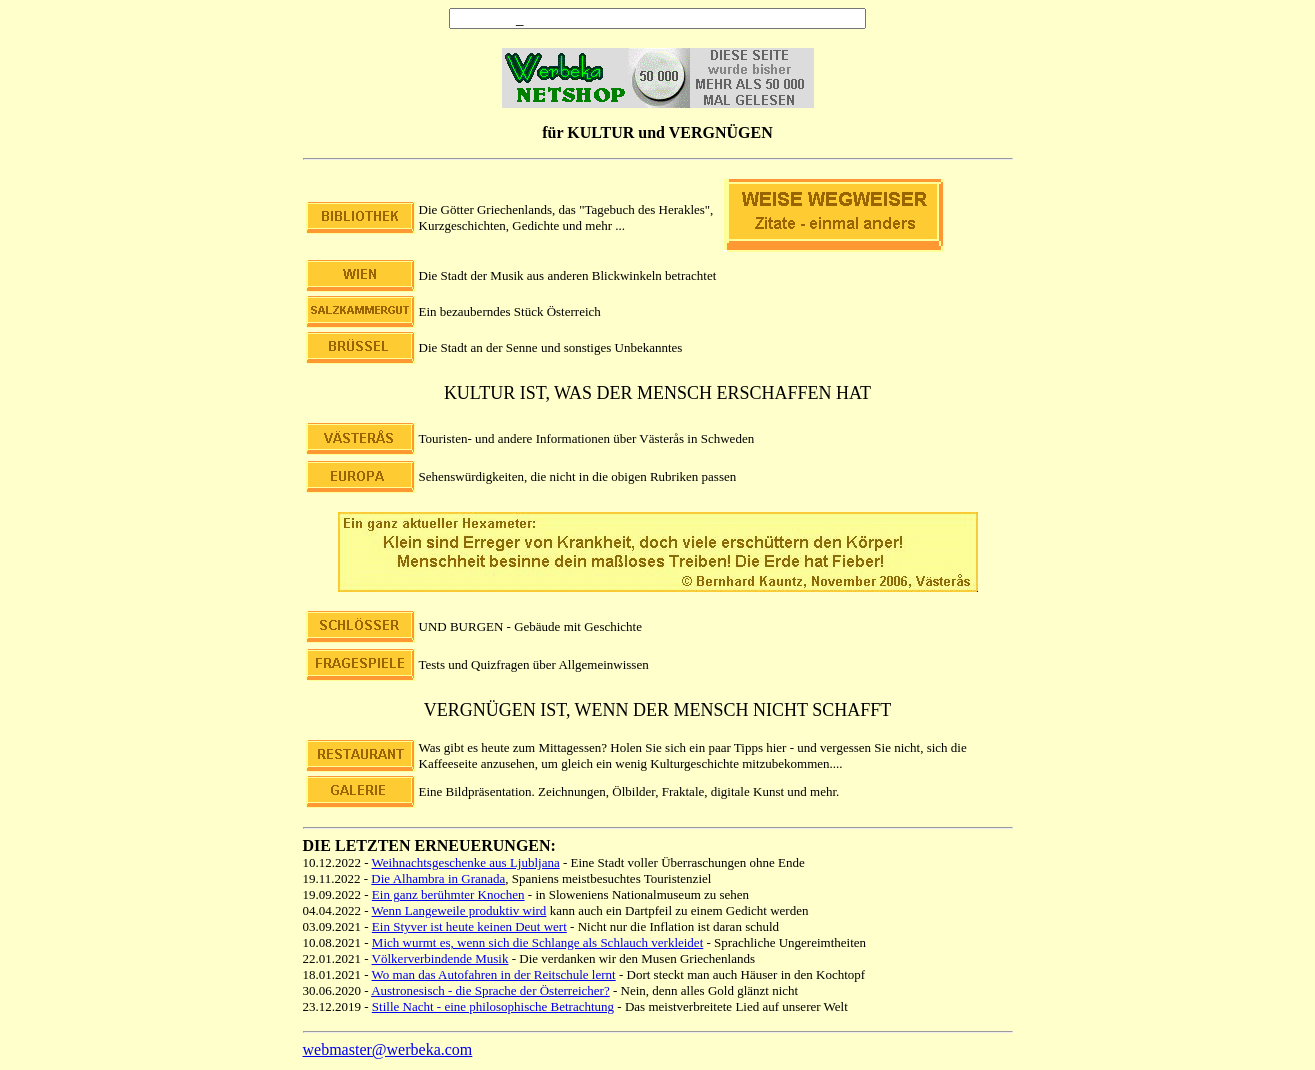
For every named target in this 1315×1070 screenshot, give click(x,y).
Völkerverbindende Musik (440, 958)
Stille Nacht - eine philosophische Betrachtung (493, 1006)
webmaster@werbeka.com (388, 1049)
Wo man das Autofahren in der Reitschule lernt (494, 974)
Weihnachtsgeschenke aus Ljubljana (466, 862)
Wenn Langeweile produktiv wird (459, 910)
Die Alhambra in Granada (438, 878)
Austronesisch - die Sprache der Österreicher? (490, 990)
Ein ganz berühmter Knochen (448, 894)
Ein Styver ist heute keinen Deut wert (469, 926)
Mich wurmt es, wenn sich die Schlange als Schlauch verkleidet (537, 942)
